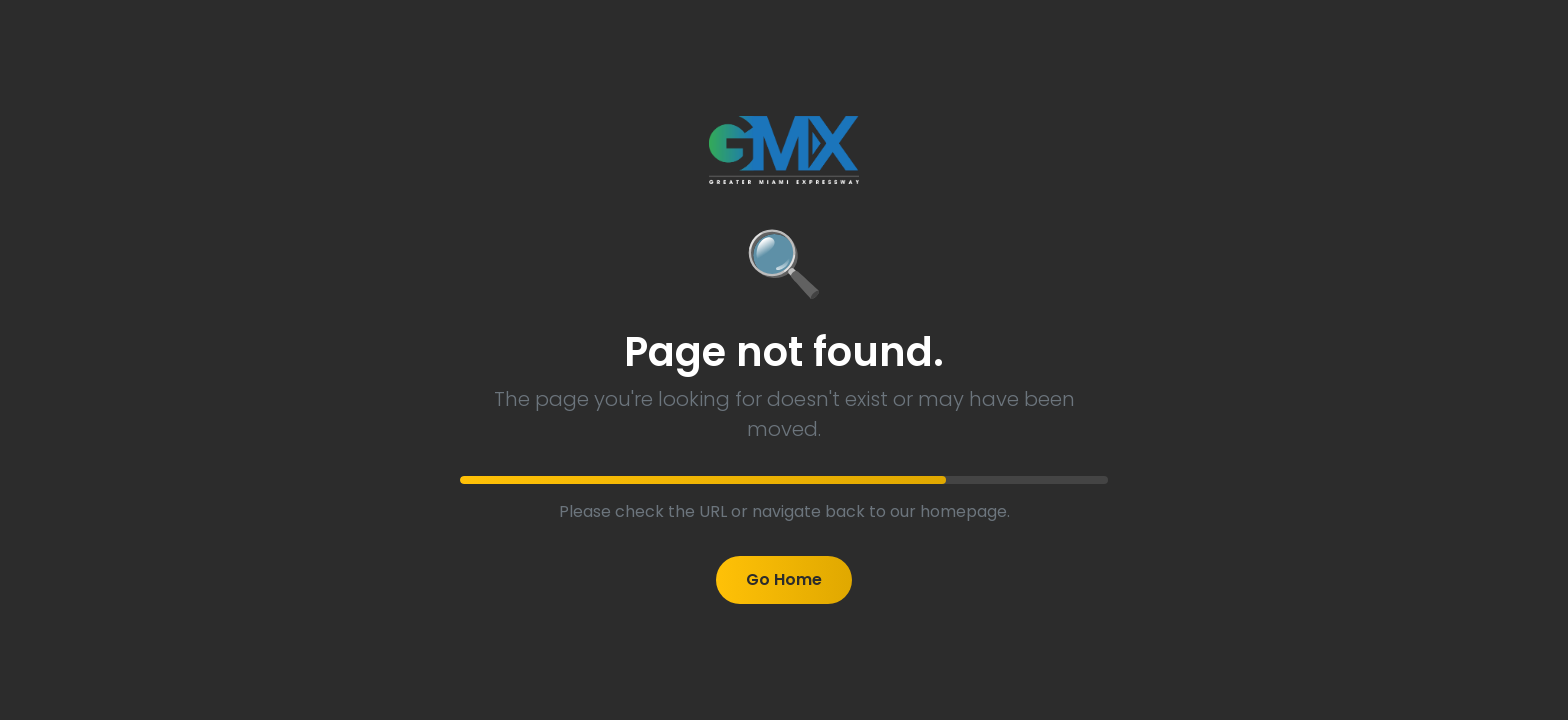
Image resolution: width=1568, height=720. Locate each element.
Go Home (784, 579)
